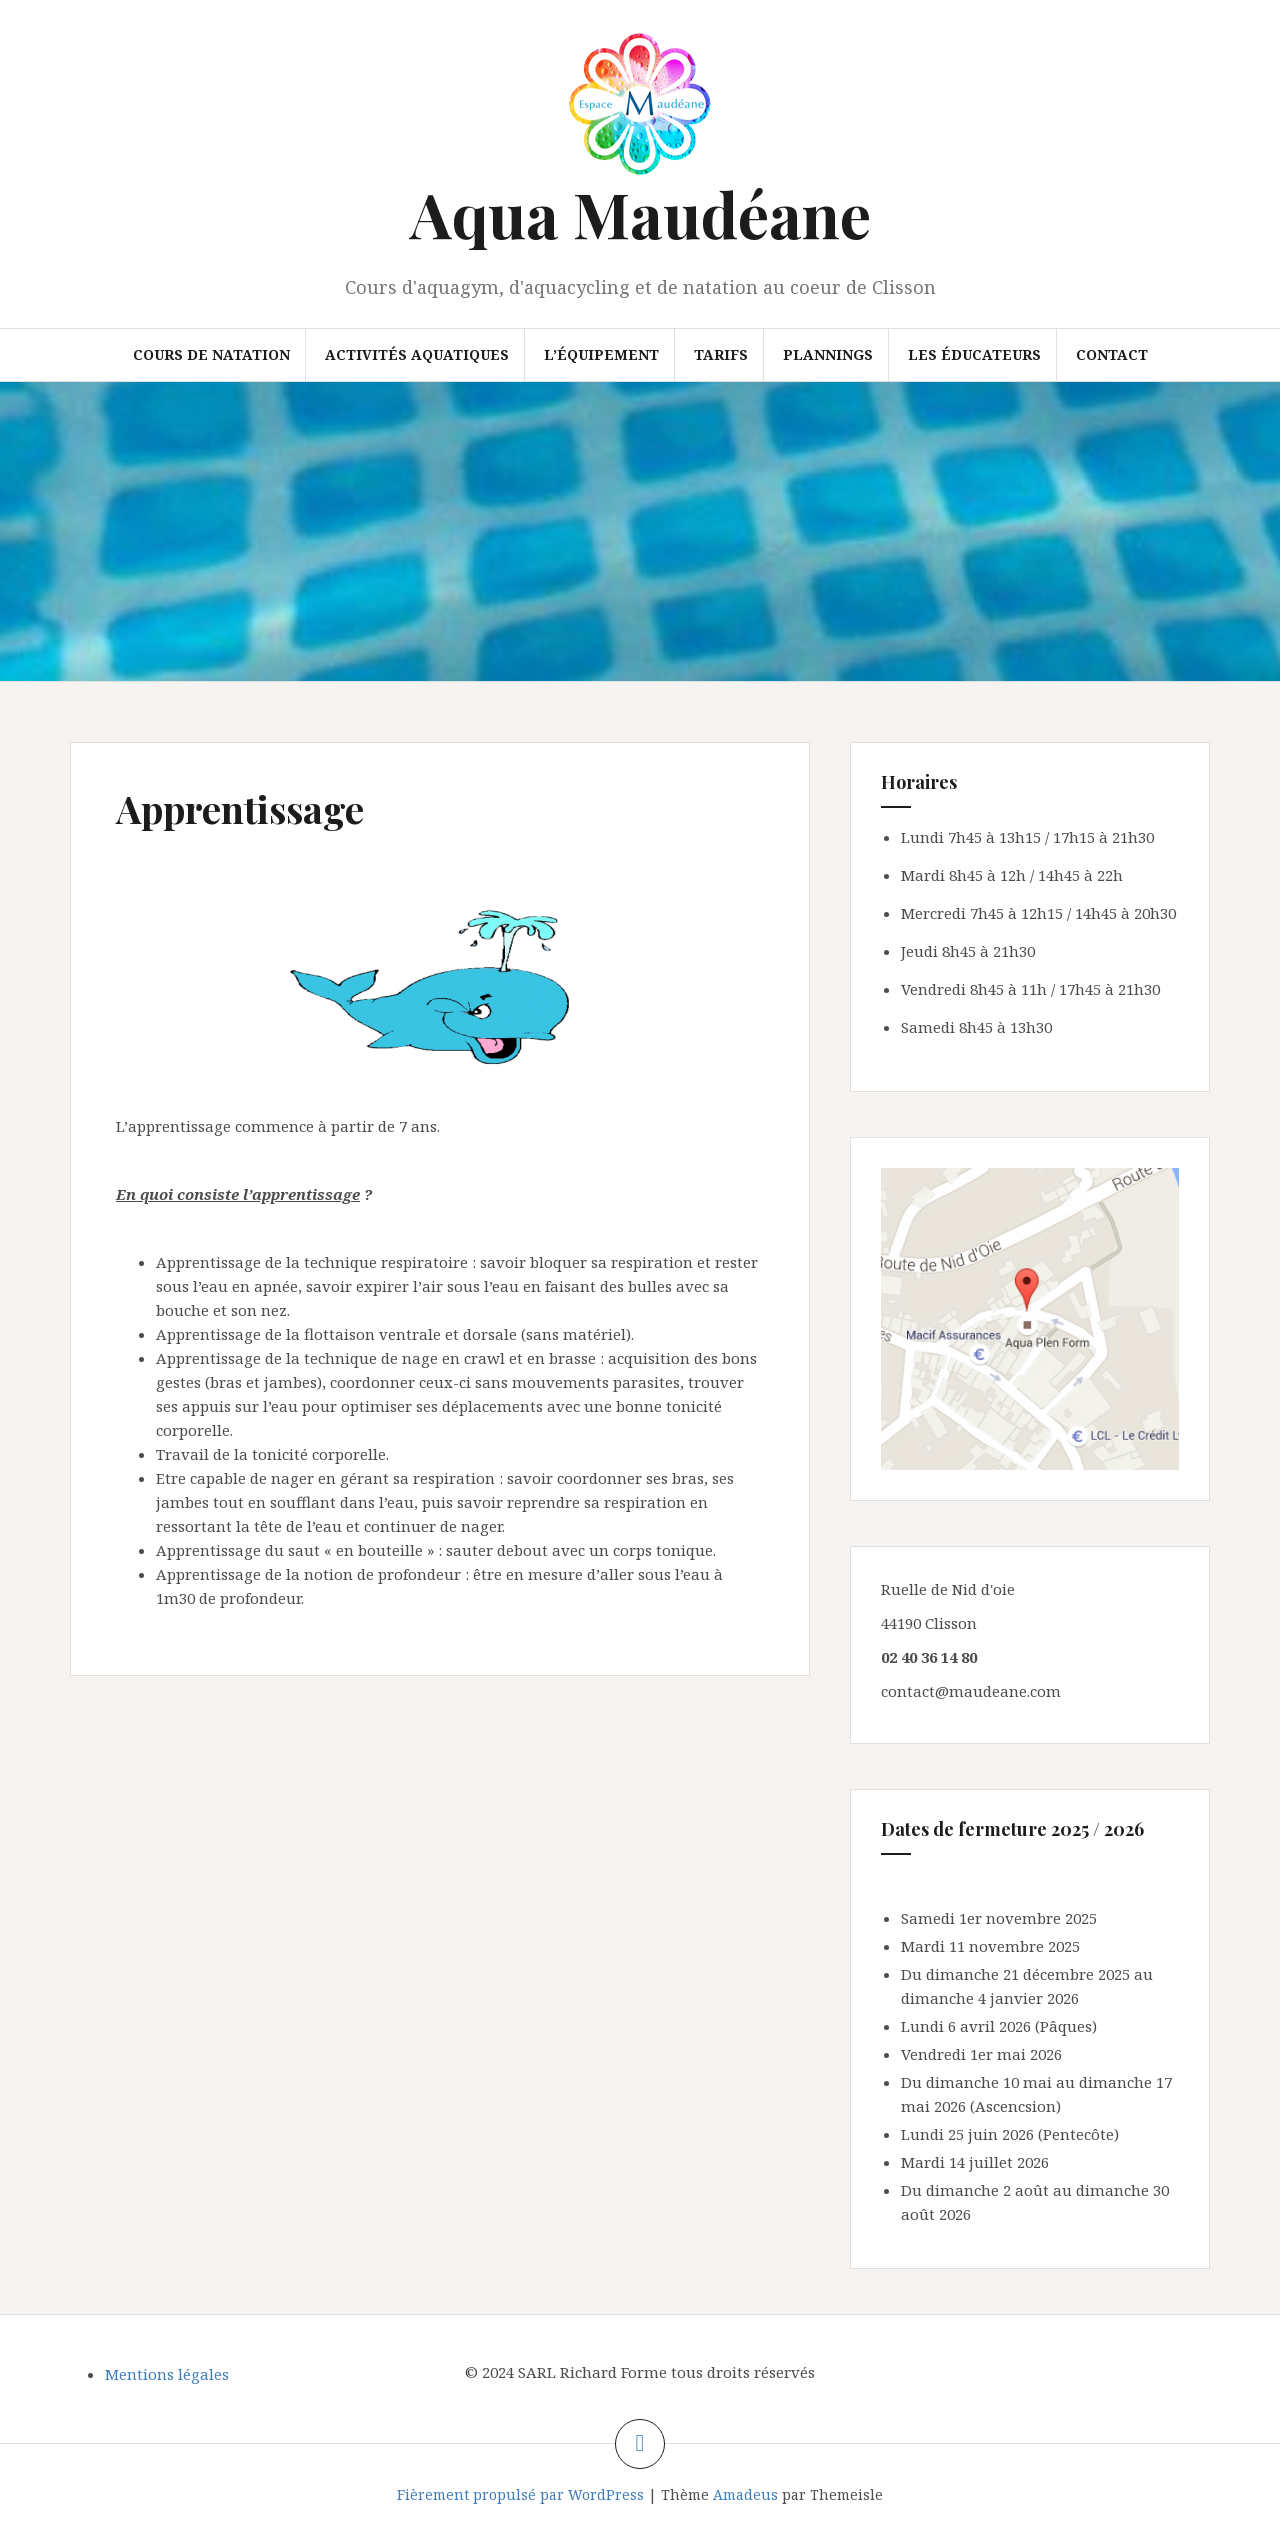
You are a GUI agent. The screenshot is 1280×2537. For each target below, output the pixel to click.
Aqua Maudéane (640, 213)
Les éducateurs (974, 354)
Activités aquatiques (417, 354)
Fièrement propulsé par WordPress (520, 2494)
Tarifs (721, 354)
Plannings (828, 354)
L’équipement (601, 354)
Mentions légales (167, 2374)
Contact (1112, 354)
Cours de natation (211, 354)
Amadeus (745, 2494)
